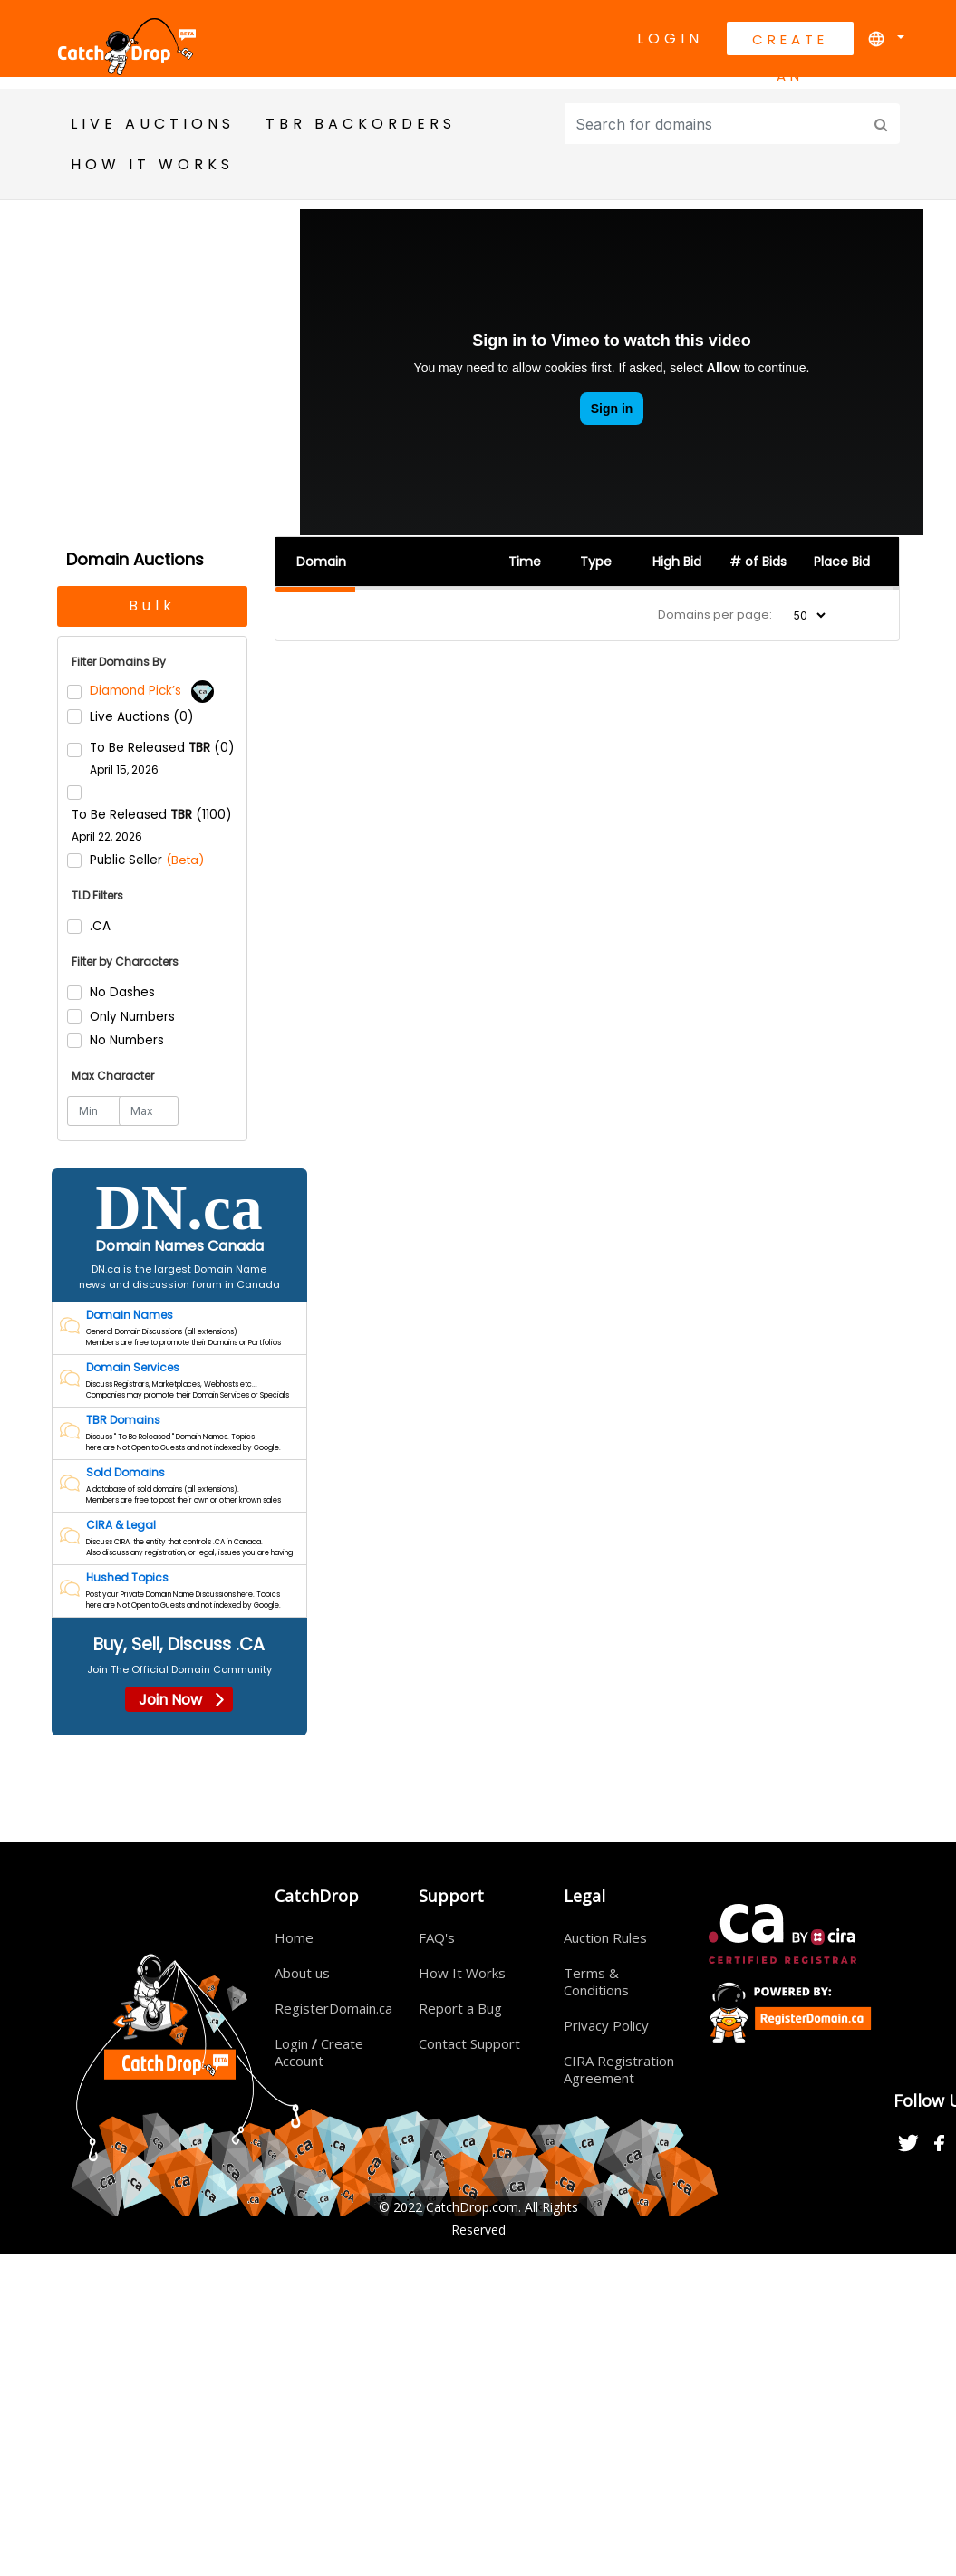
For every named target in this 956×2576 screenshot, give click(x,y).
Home (294, 1938)
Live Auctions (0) (141, 717)
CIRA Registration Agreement (619, 2070)
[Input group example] (716, 123)
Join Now (179, 1700)
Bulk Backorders (152, 611)
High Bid (676, 562)
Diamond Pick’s (152, 690)
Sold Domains (125, 1473)
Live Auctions (153, 123)
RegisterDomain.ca (333, 2009)
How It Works (462, 1974)
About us (302, 1974)
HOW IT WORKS (152, 164)
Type (596, 562)
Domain (321, 562)
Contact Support (469, 2044)
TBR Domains (123, 1420)
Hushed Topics (127, 1578)
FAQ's (437, 1938)
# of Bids (758, 562)
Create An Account (790, 42)
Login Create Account (319, 2053)
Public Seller (147, 860)
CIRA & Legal (121, 1525)
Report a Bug (460, 2009)
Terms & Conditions (596, 1982)
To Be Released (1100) (151, 825)
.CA (100, 927)
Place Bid (842, 562)
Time (524, 562)
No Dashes (122, 993)
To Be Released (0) (162, 758)
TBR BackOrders (361, 123)
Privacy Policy (606, 2026)
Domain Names (129, 1315)
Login (670, 38)
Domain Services (132, 1368)
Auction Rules (605, 1938)
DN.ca (179, 1209)
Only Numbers (132, 1016)
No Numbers (127, 1040)
